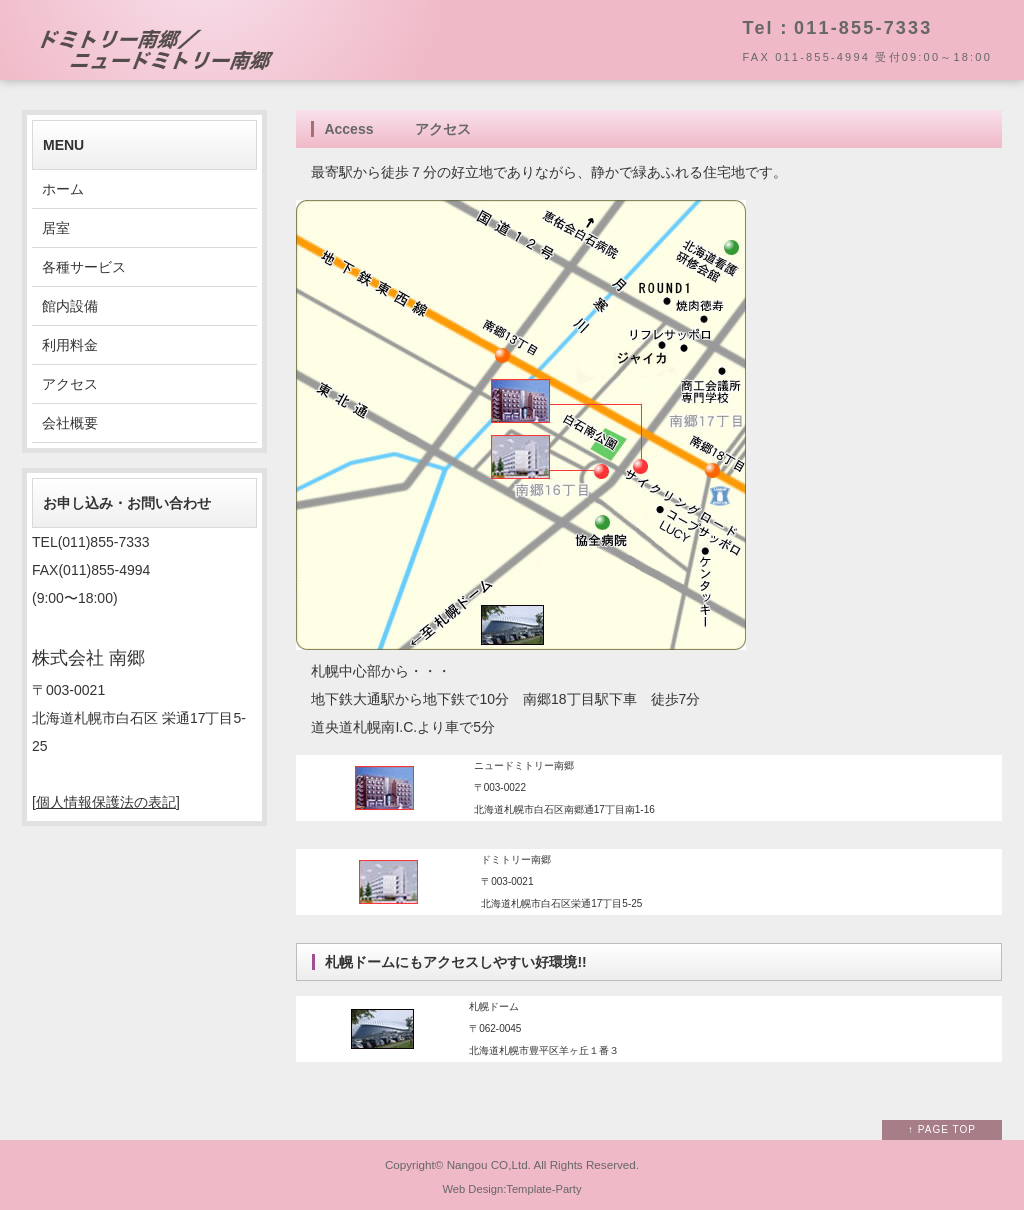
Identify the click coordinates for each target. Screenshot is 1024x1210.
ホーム (63, 189)
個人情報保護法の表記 (106, 802)
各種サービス (84, 267)
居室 (56, 228)
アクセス (70, 384)
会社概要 (70, 423)
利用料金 (70, 345)
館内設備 (70, 306)
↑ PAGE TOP (942, 1129)
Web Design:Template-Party (511, 1189)
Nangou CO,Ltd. (489, 1164)
